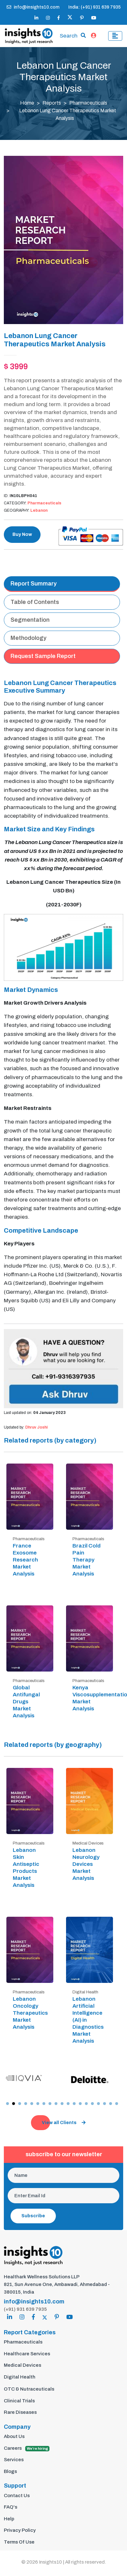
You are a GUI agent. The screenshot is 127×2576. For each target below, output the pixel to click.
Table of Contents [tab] (35, 602)
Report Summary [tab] (34, 583)
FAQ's (10, 2507)
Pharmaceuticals (88, 103)
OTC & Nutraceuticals (29, 2389)
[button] (7, 2103)
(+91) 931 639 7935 (25, 2309)
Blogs (10, 2471)
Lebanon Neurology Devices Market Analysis (86, 1864)
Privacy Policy (20, 2530)
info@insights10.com (33, 7)
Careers (26, 2448)
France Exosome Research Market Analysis (25, 1560)
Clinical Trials (19, 2400)
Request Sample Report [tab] (43, 656)
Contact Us (17, 2495)
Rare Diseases (20, 2412)
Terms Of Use (19, 2542)
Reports (51, 103)
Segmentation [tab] (30, 620)
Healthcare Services (27, 2353)
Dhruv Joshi (36, 1427)
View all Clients (64, 2122)
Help (9, 2518)
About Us (14, 2436)
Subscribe (33, 2215)
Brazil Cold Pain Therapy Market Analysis (86, 1560)
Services (14, 2459)
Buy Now (22, 534)
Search (69, 36)
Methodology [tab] (29, 638)
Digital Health (19, 2376)
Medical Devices (22, 2365)
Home (27, 103)
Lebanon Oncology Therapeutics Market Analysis (30, 2013)
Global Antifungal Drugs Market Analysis (26, 1702)
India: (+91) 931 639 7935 (94, 7)
